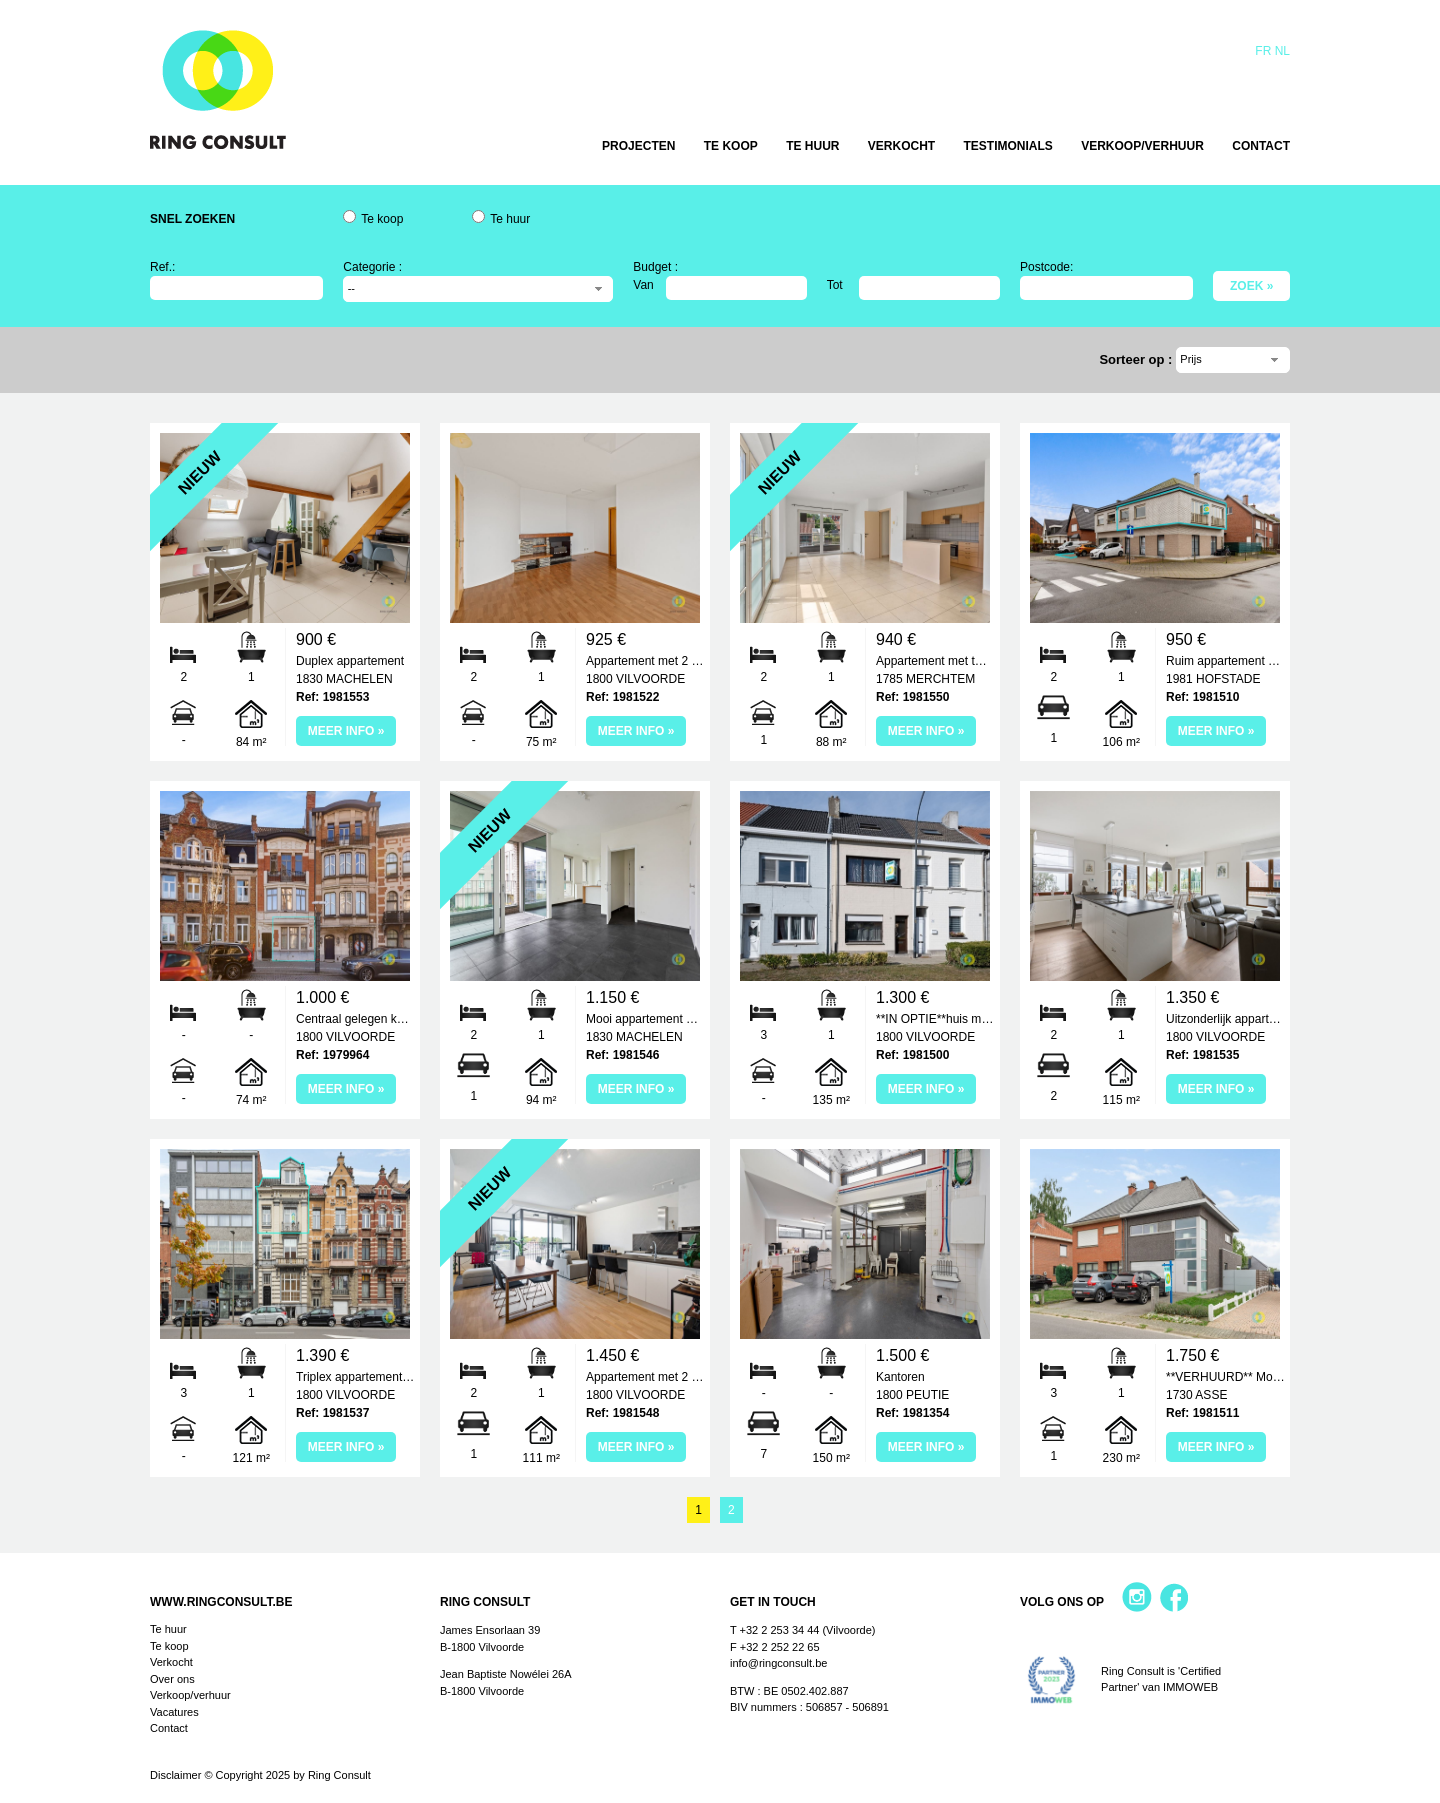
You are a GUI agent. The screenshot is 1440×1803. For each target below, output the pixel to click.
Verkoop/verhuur (1142, 146)
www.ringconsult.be (221, 1602)
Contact (1261, 146)
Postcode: (1046, 267)
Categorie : (372, 267)
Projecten (638, 146)
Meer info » (346, 731)
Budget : (655, 267)
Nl (1282, 51)
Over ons (172, 1679)
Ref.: (162, 267)
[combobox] (478, 289)
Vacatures (174, 1712)
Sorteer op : (1137, 359)
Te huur (812, 146)
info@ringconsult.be (778, 1663)
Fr (1263, 51)
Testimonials (1008, 146)
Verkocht (901, 146)
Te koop (731, 146)
